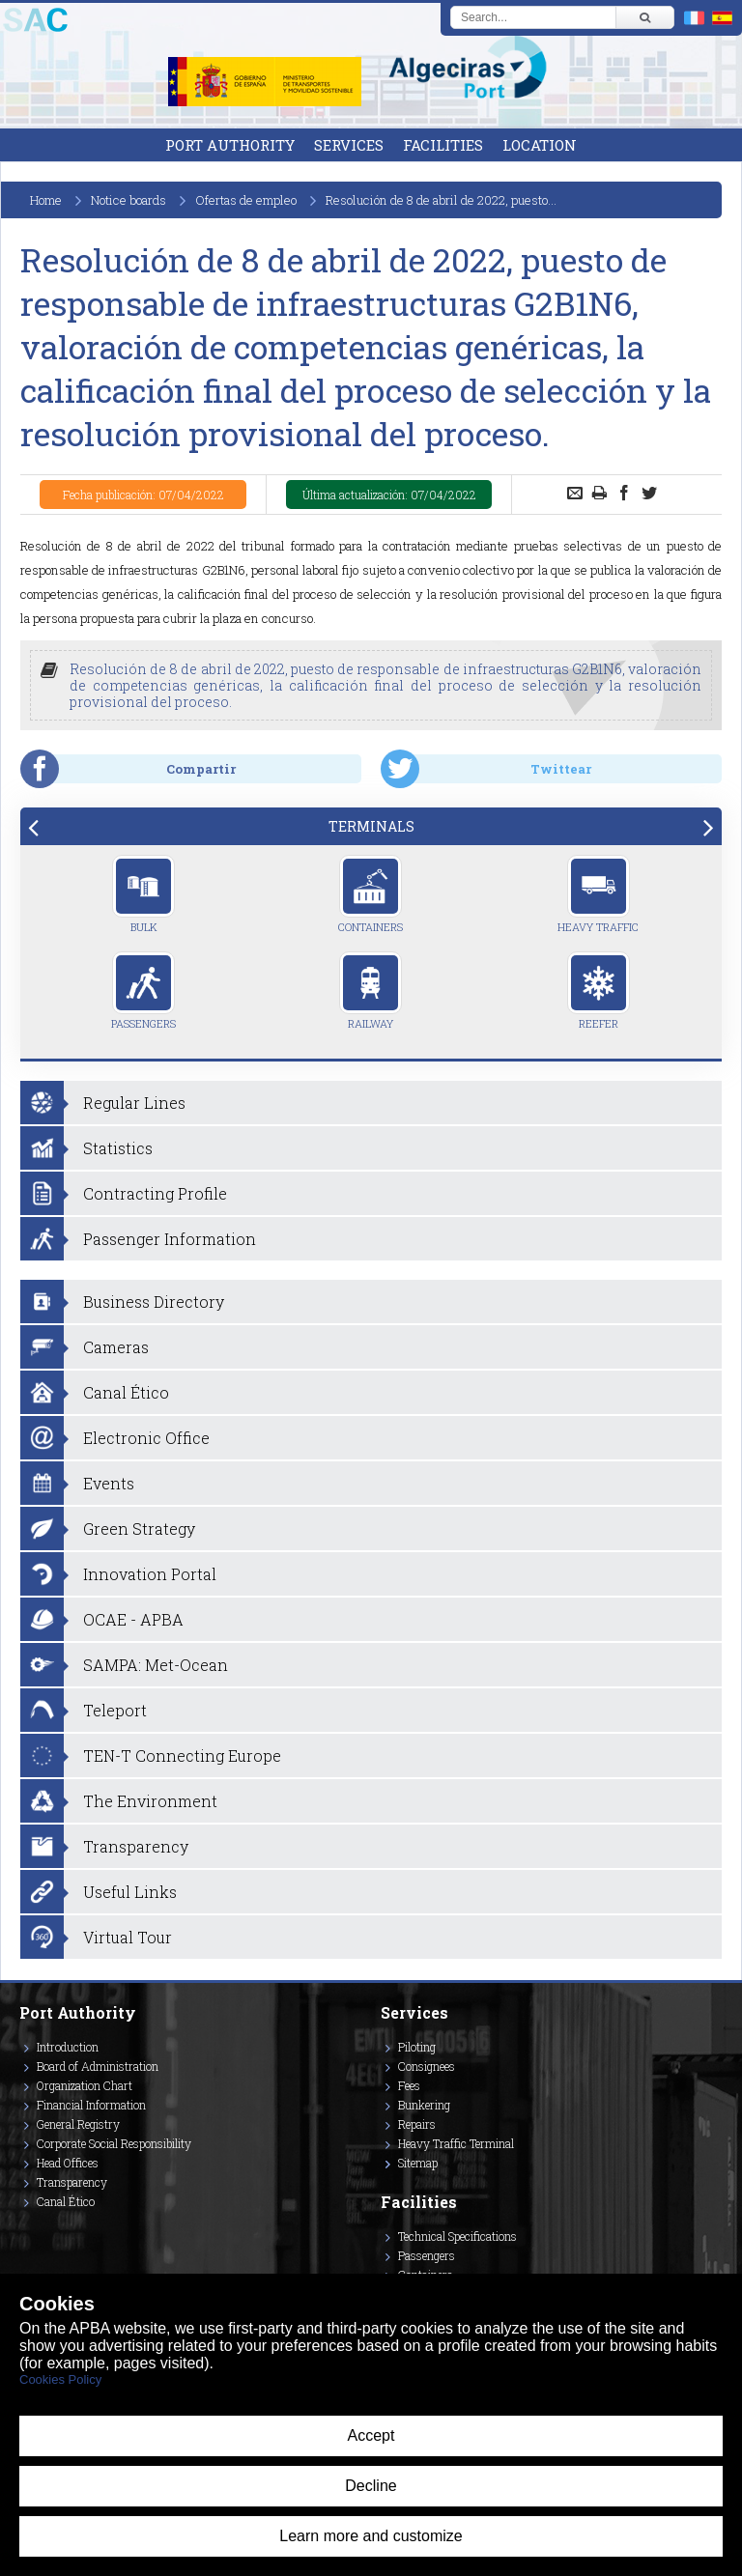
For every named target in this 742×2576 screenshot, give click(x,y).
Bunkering (424, 2104)
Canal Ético (66, 2201)
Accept (371, 2435)
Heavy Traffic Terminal (456, 2143)
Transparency (72, 2182)
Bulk (143, 894)
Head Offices (68, 2162)
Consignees (426, 2066)
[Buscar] (644, 17)
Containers (370, 894)
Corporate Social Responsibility (114, 2143)
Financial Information (91, 2104)
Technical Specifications (457, 2236)
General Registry (78, 2124)
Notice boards (128, 200)
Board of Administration (97, 2066)
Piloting (417, 2046)
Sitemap (418, 2162)
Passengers (143, 991)
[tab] (371, 826)
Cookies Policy (60, 2379)
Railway (370, 991)
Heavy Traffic (598, 894)
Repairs (417, 2124)
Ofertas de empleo (246, 200)
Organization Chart (84, 2085)
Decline (370, 2485)
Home (46, 200)
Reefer (598, 991)
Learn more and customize (370, 2536)
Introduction (68, 2046)
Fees (409, 2085)
